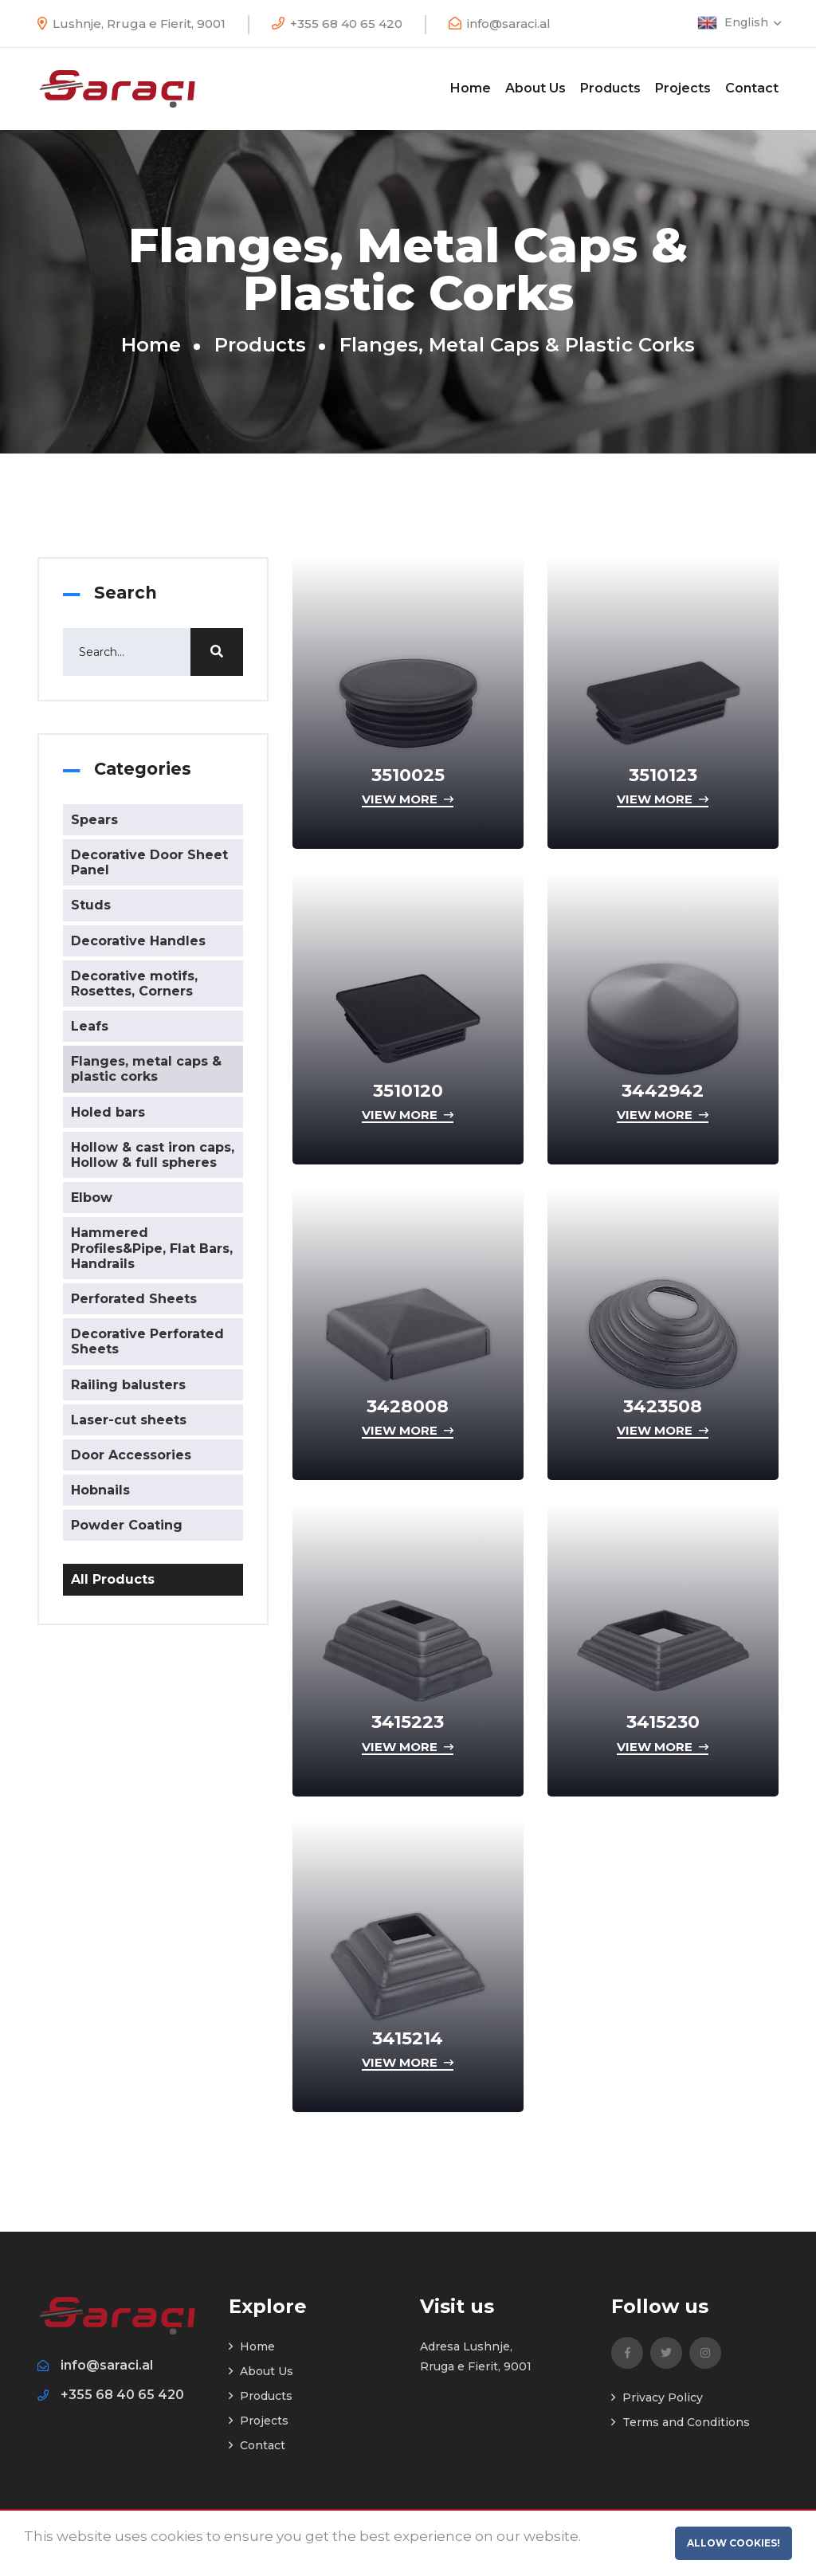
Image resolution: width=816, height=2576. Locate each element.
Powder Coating (126, 1525)
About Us (535, 88)
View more (407, 799)
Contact (752, 88)
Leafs (89, 1026)
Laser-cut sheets (128, 1419)
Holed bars (108, 1112)
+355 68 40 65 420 (346, 23)
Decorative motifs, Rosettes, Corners (134, 983)
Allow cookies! (733, 2543)
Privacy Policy (657, 2397)
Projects (683, 88)
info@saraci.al (509, 23)
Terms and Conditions (680, 2422)
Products (610, 88)
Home (470, 88)
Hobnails (100, 1490)
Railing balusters (128, 1384)
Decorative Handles (138, 940)
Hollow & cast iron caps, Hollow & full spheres (152, 1155)
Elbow (91, 1197)
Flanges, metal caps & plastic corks (146, 1069)
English (751, 22)
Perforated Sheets (134, 1298)
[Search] (153, 652)
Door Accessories (131, 1455)
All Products (113, 1579)
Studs (91, 905)
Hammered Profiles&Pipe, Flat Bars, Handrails (152, 1247)
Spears (94, 819)
